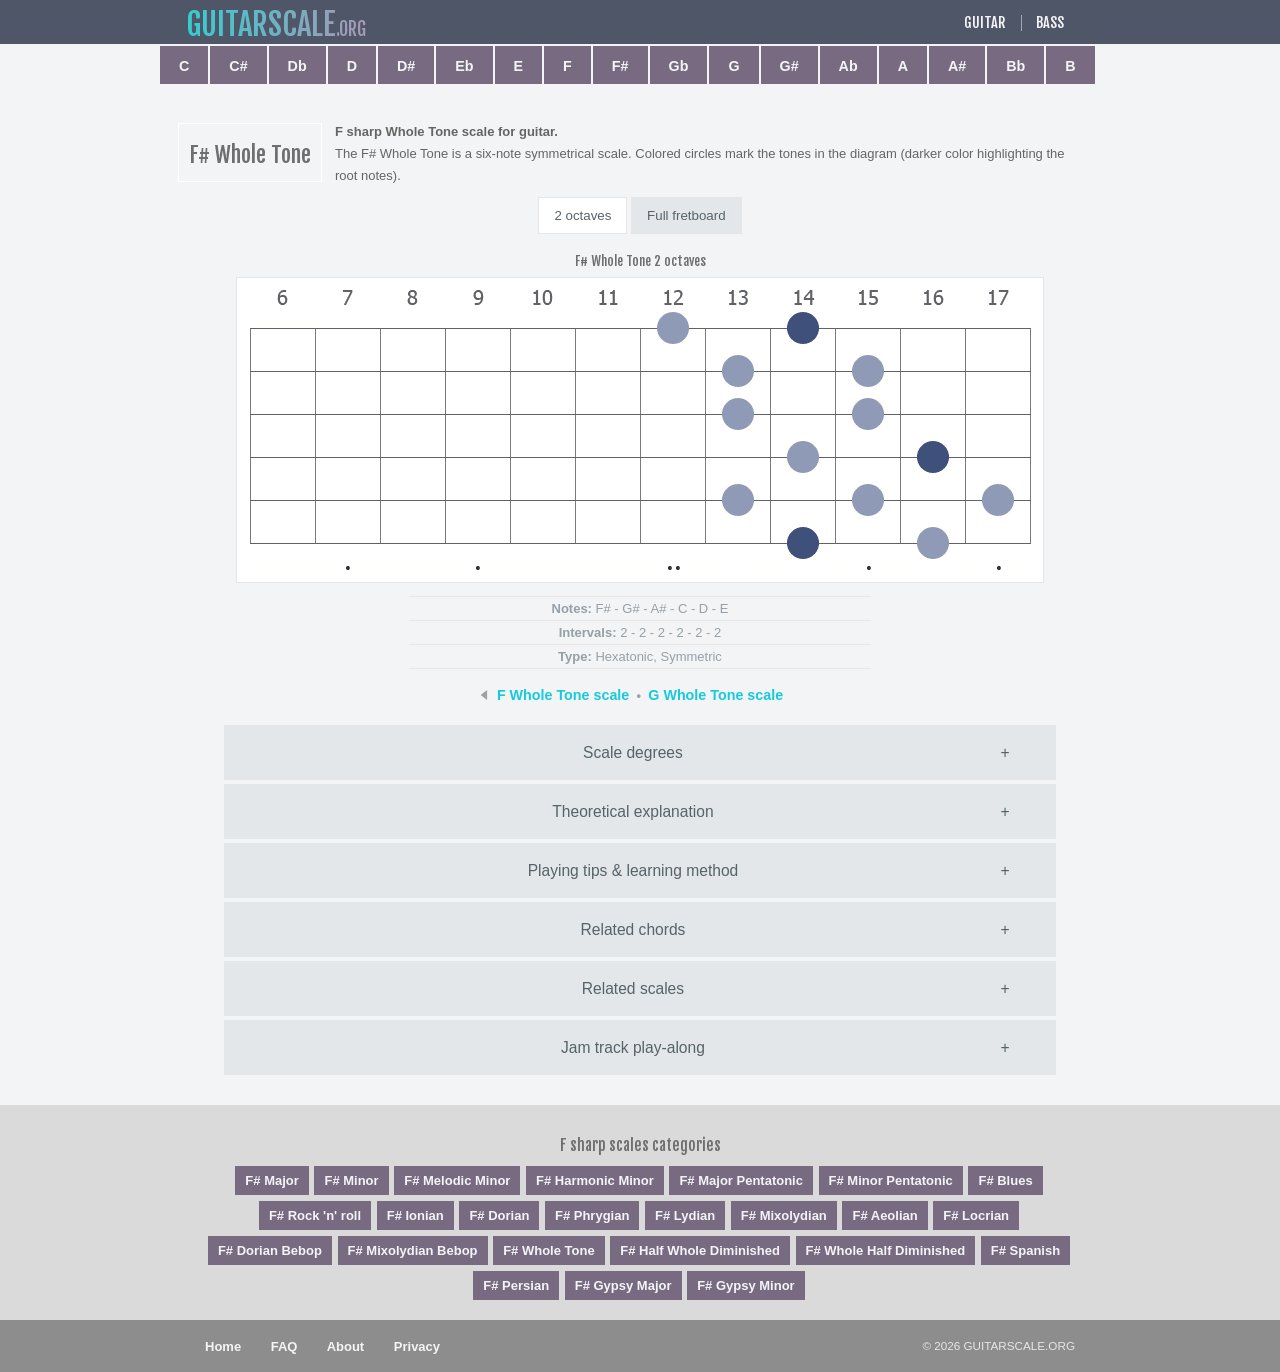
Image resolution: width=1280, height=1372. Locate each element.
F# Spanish (1025, 1250)
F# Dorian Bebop (270, 1250)
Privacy (417, 1346)
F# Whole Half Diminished (886, 1250)
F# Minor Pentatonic (891, 1180)
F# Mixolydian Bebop (413, 1250)
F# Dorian (499, 1215)
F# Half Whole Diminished (700, 1250)
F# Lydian (685, 1215)
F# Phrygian (592, 1215)
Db (297, 66)
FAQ (284, 1346)
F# (620, 66)
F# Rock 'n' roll (315, 1215)
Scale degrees (633, 752)
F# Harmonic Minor (595, 1180)
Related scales (633, 988)
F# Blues (1005, 1180)
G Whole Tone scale (715, 695)
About (346, 1346)
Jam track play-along (633, 1047)
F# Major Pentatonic (741, 1180)
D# (406, 66)
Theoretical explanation (632, 811)
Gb (679, 66)
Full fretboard (686, 215)
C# (238, 66)
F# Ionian (415, 1215)
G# (789, 66)
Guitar (985, 23)
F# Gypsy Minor (746, 1285)
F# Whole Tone (548, 1250)
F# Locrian (976, 1215)
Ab (848, 66)
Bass (1050, 23)
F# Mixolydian (784, 1215)
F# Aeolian (884, 1215)
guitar (261, 24)
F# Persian (516, 1285)
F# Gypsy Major (623, 1285)
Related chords (633, 929)
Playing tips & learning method (633, 870)
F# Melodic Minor (457, 1180)
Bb (1015, 66)
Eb (464, 66)
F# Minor (351, 1180)
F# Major (271, 1180)
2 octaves (582, 215)
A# (957, 66)
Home (223, 1346)
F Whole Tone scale (563, 695)
